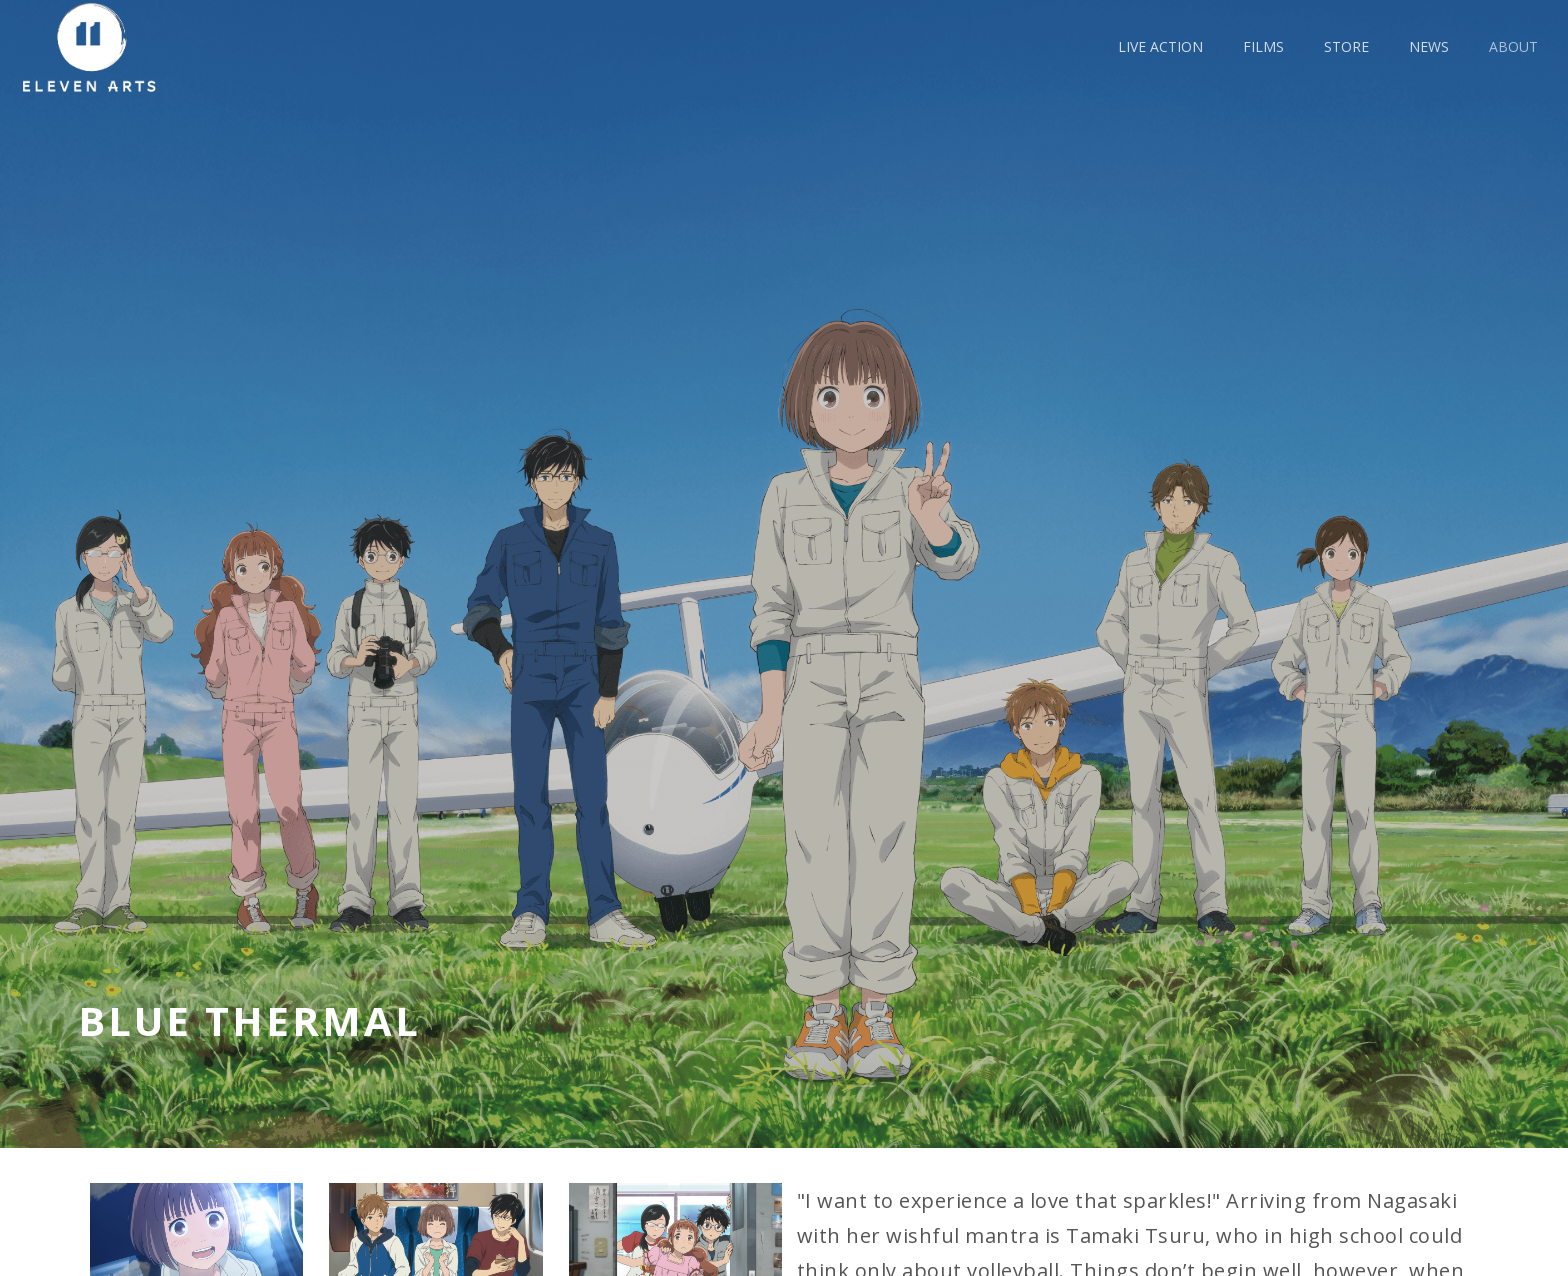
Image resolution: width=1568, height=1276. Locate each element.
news (1429, 46)
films (1263, 46)
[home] (97, 47)
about (1513, 46)
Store (1346, 46)
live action (1160, 46)
